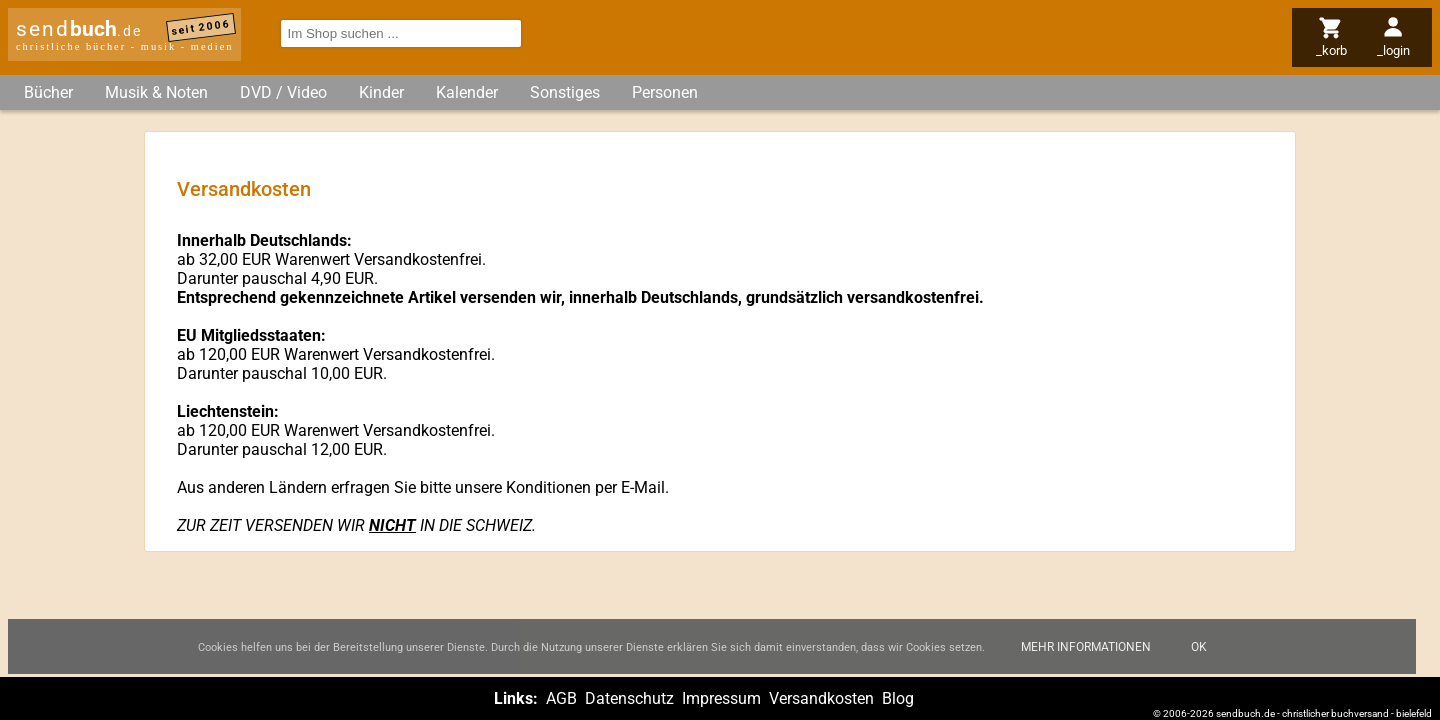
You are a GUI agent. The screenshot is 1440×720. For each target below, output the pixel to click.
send (79, 29)
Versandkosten (821, 698)
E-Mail (643, 487)
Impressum (721, 698)
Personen (665, 92)
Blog (898, 698)
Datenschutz (629, 698)
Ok (1199, 651)
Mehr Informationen (1086, 651)
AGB (561, 698)
